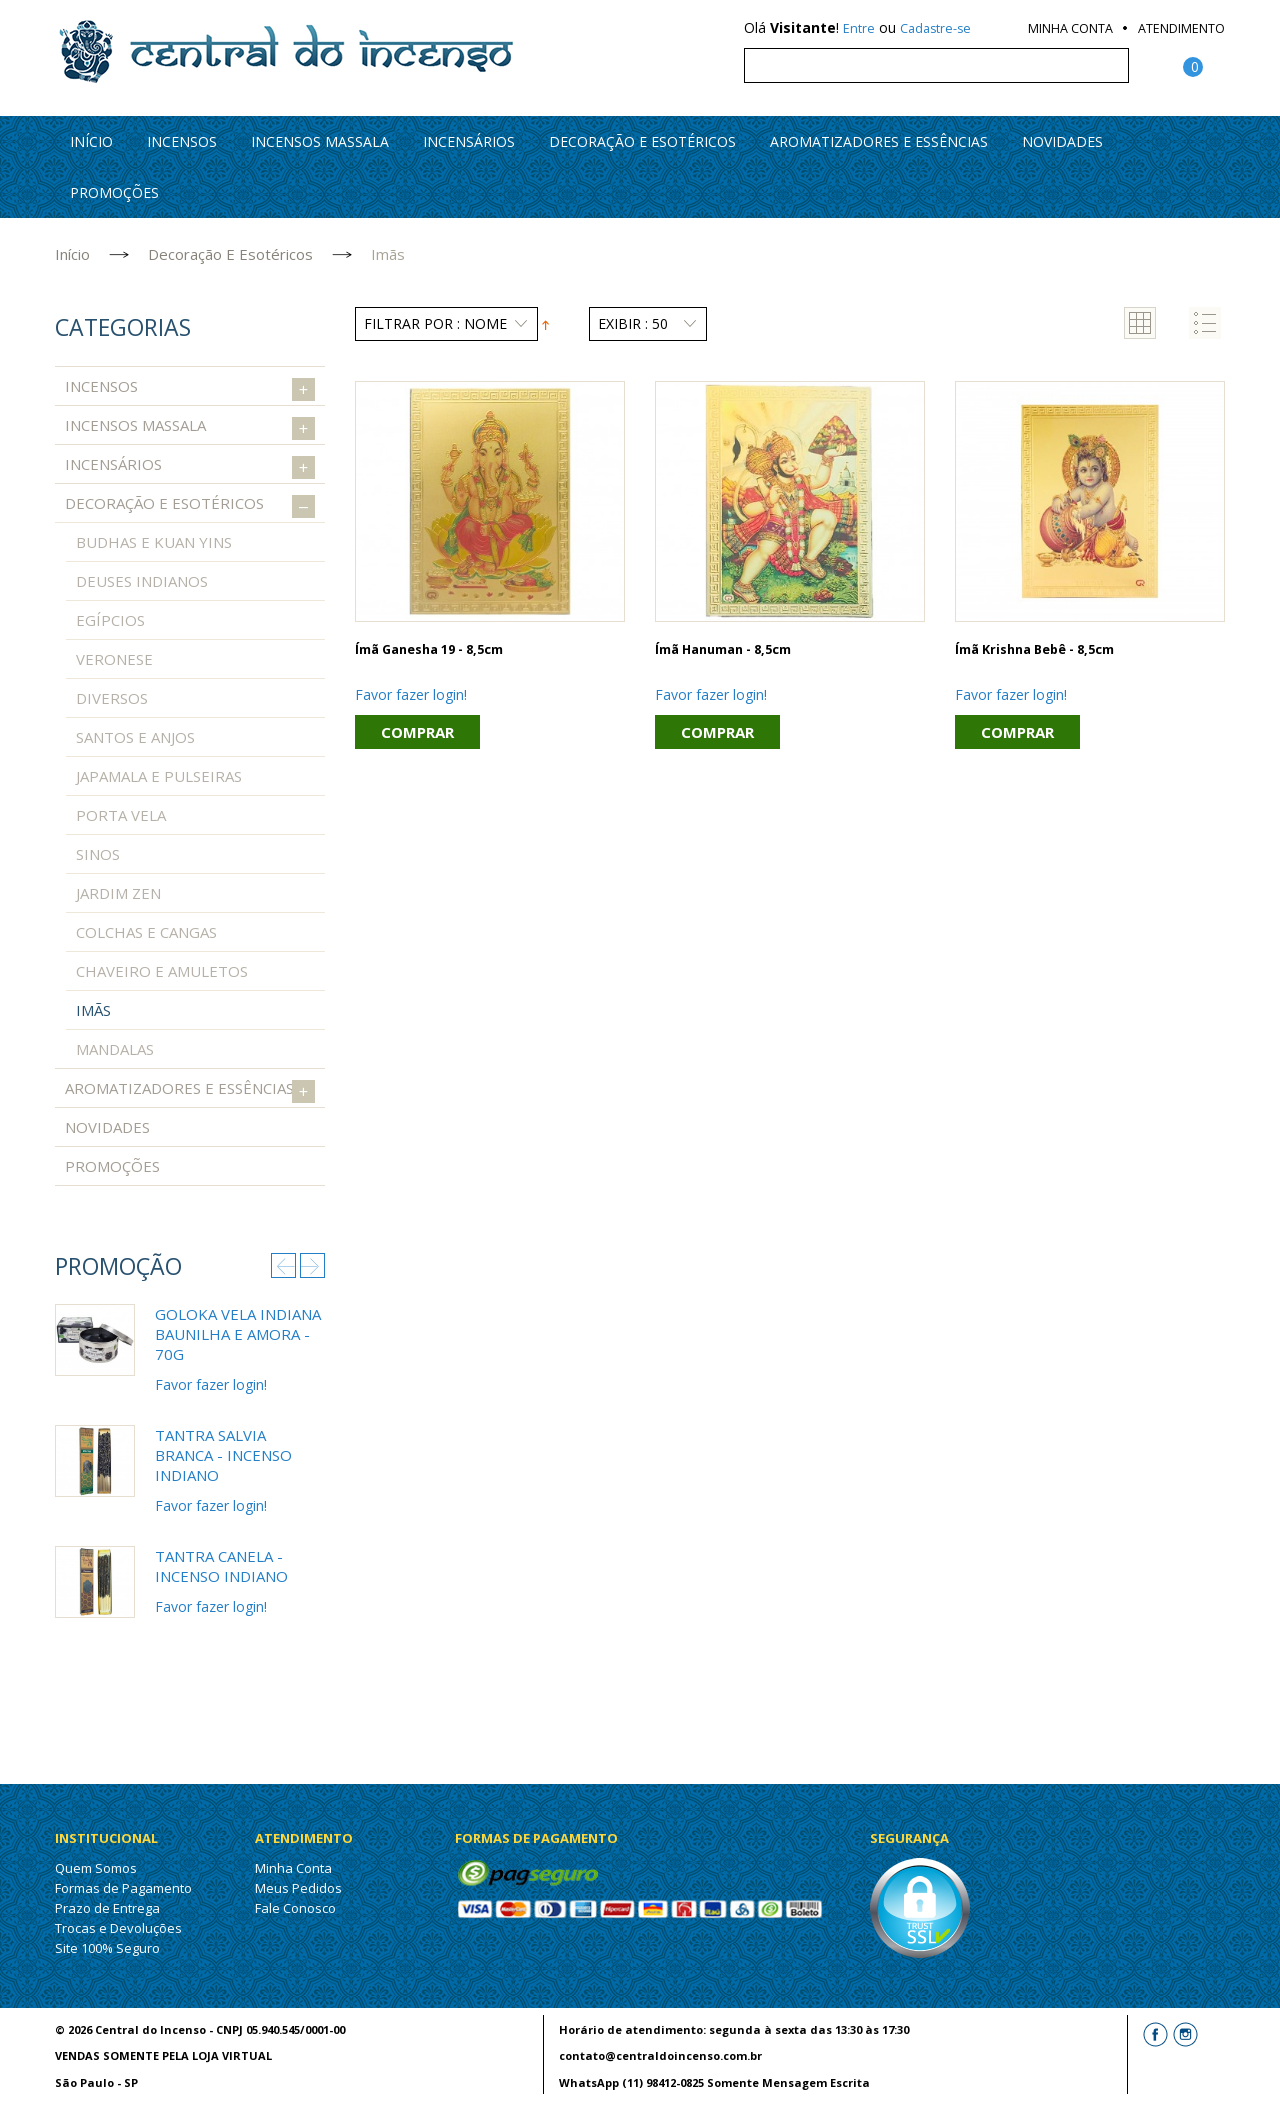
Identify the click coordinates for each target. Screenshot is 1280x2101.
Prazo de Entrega (107, 1908)
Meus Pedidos (298, 1888)
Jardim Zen (118, 893)
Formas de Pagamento (123, 1888)
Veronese (114, 659)
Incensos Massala (320, 141)
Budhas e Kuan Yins (154, 542)
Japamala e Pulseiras (159, 776)
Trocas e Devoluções (118, 1928)
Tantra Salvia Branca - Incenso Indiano (223, 1455)
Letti (1159, 2073)
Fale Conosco (295, 1908)
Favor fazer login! (411, 694)
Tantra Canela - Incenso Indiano (221, 1566)
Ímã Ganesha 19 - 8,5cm (429, 649)
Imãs (93, 1010)
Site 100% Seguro (107, 1948)
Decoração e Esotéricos (642, 141)
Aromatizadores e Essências (879, 141)
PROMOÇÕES (114, 192)
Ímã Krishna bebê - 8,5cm (1034, 649)
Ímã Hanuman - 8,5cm (723, 649)
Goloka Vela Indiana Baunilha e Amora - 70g (238, 1334)
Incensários (469, 141)
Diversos (112, 698)
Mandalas (115, 1049)
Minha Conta (1070, 28)
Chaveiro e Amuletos (162, 971)
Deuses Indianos (142, 581)
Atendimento (1181, 28)
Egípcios (110, 620)
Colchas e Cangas (146, 932)
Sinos (98, 854)
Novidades (1062, 141)
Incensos (182, 141)
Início (72, 254)
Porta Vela (121, 815)
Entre (859, 28)
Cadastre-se (935, 28)
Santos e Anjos (135, 737)
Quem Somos (96, 1868)
